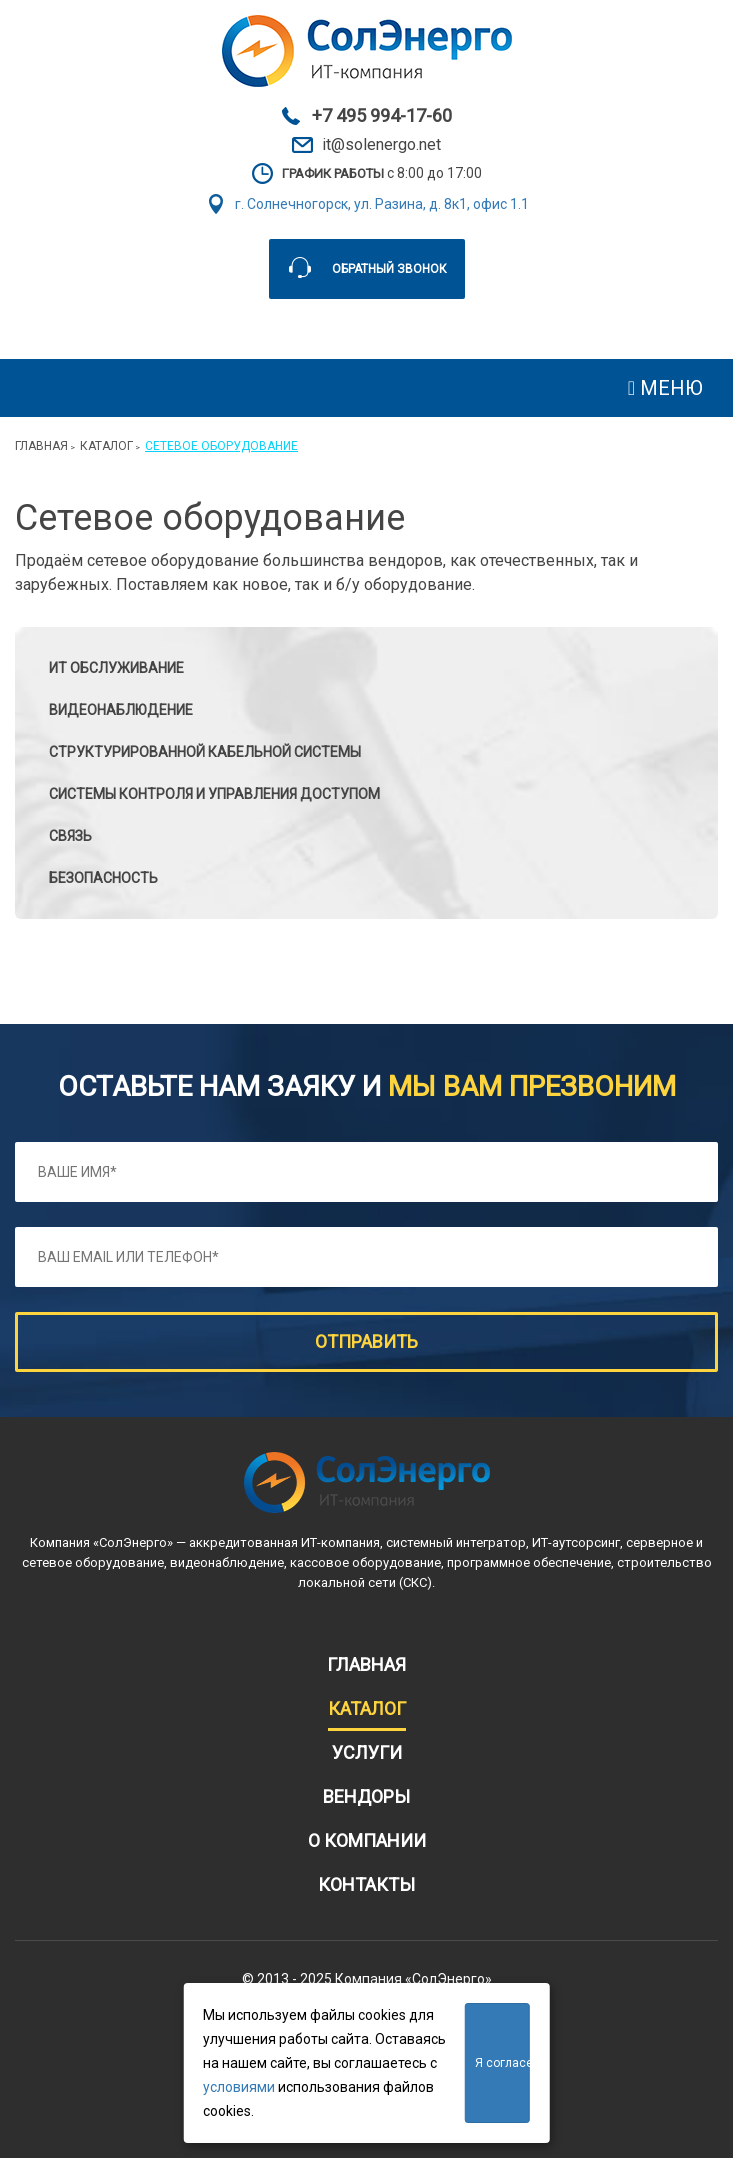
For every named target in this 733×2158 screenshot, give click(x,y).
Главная (41, 446)
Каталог (106, 446)
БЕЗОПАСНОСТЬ (103, 878)
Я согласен (502, 2063)
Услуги (367, 1752)
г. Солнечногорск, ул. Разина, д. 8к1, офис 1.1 (382, 204)
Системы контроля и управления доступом (214, 794)
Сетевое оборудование (221, 446)
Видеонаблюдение (121, 710)
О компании (367, 1840)
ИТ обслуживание (116, 668)
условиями (239, 2087)
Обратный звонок (389, 269)
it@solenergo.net (381, 145)
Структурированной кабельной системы (205, 752)
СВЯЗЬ (70, 836)
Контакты (366, 1884)
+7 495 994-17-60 (382, 116)
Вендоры (366, 1796)
